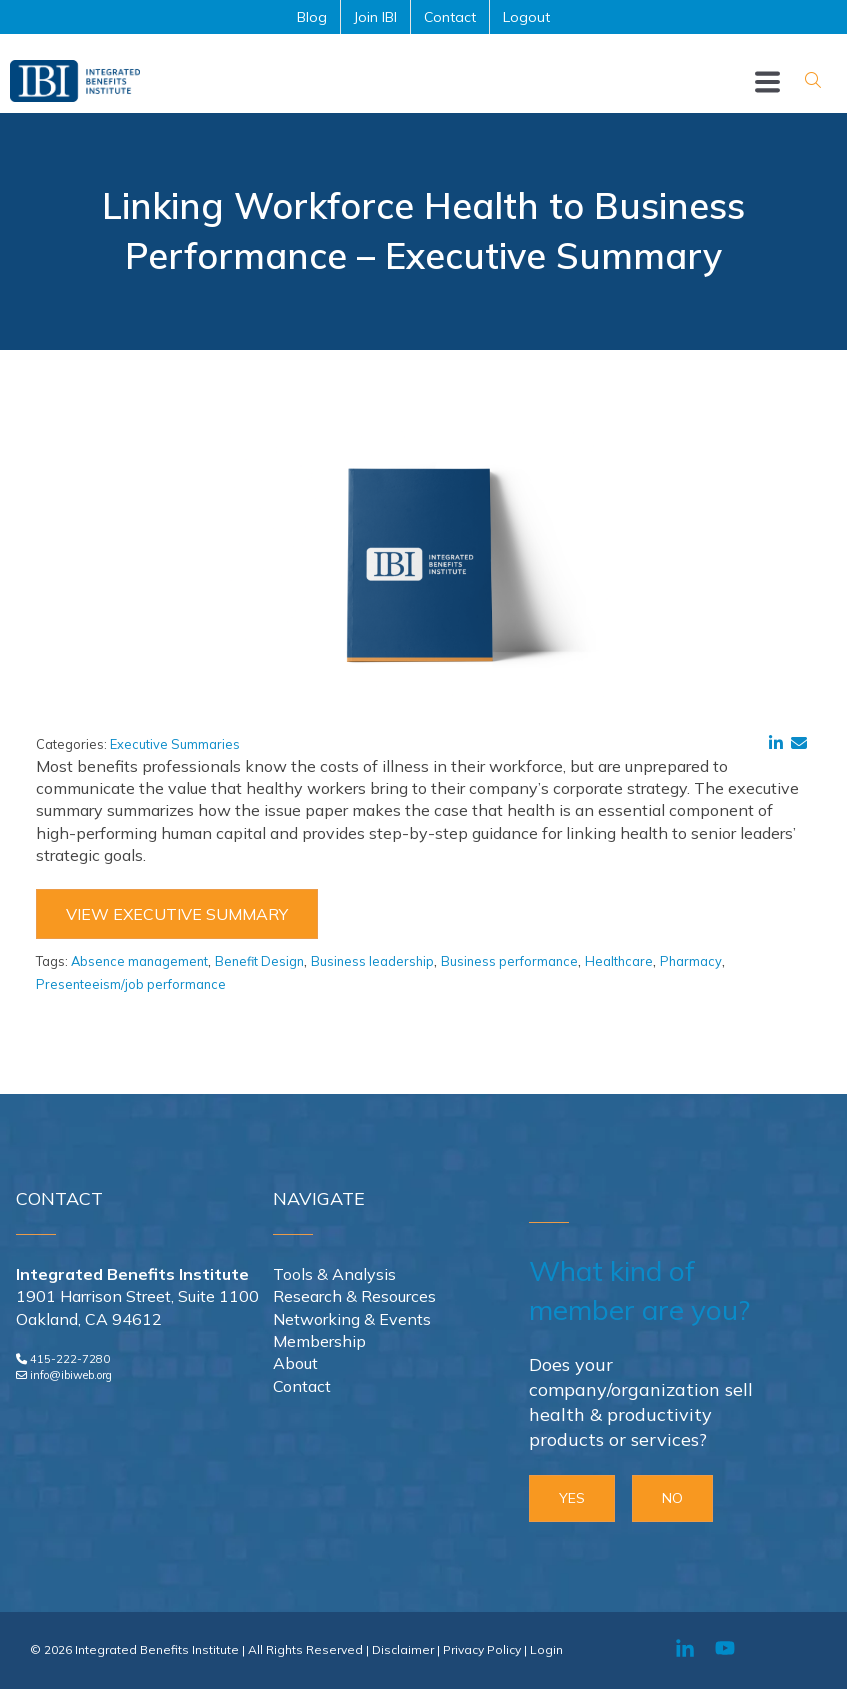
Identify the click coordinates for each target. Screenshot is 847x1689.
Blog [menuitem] (312, 17)
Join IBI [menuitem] (375, 17)
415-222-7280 (70, 1359)
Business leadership (372, 961)
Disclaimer (403, 1649)
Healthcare (619, 961)
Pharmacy (691, 961)
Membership (319, 1341)
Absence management (139, 961)
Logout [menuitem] (526, 17)
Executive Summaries (175, 744)
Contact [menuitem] (450, 17)
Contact (302, 1386)
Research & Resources (354, 1296)
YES (572, 1498)
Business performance (509, 961)
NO (672, 1498)
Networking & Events (352, 1319)
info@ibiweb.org (71, 1375)
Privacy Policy (482, 1649)
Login (546, 1649)
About (295, 1363)
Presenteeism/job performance (131, 984)
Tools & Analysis (334, 1274)
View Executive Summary (177, 914)
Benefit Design (259, 961)
